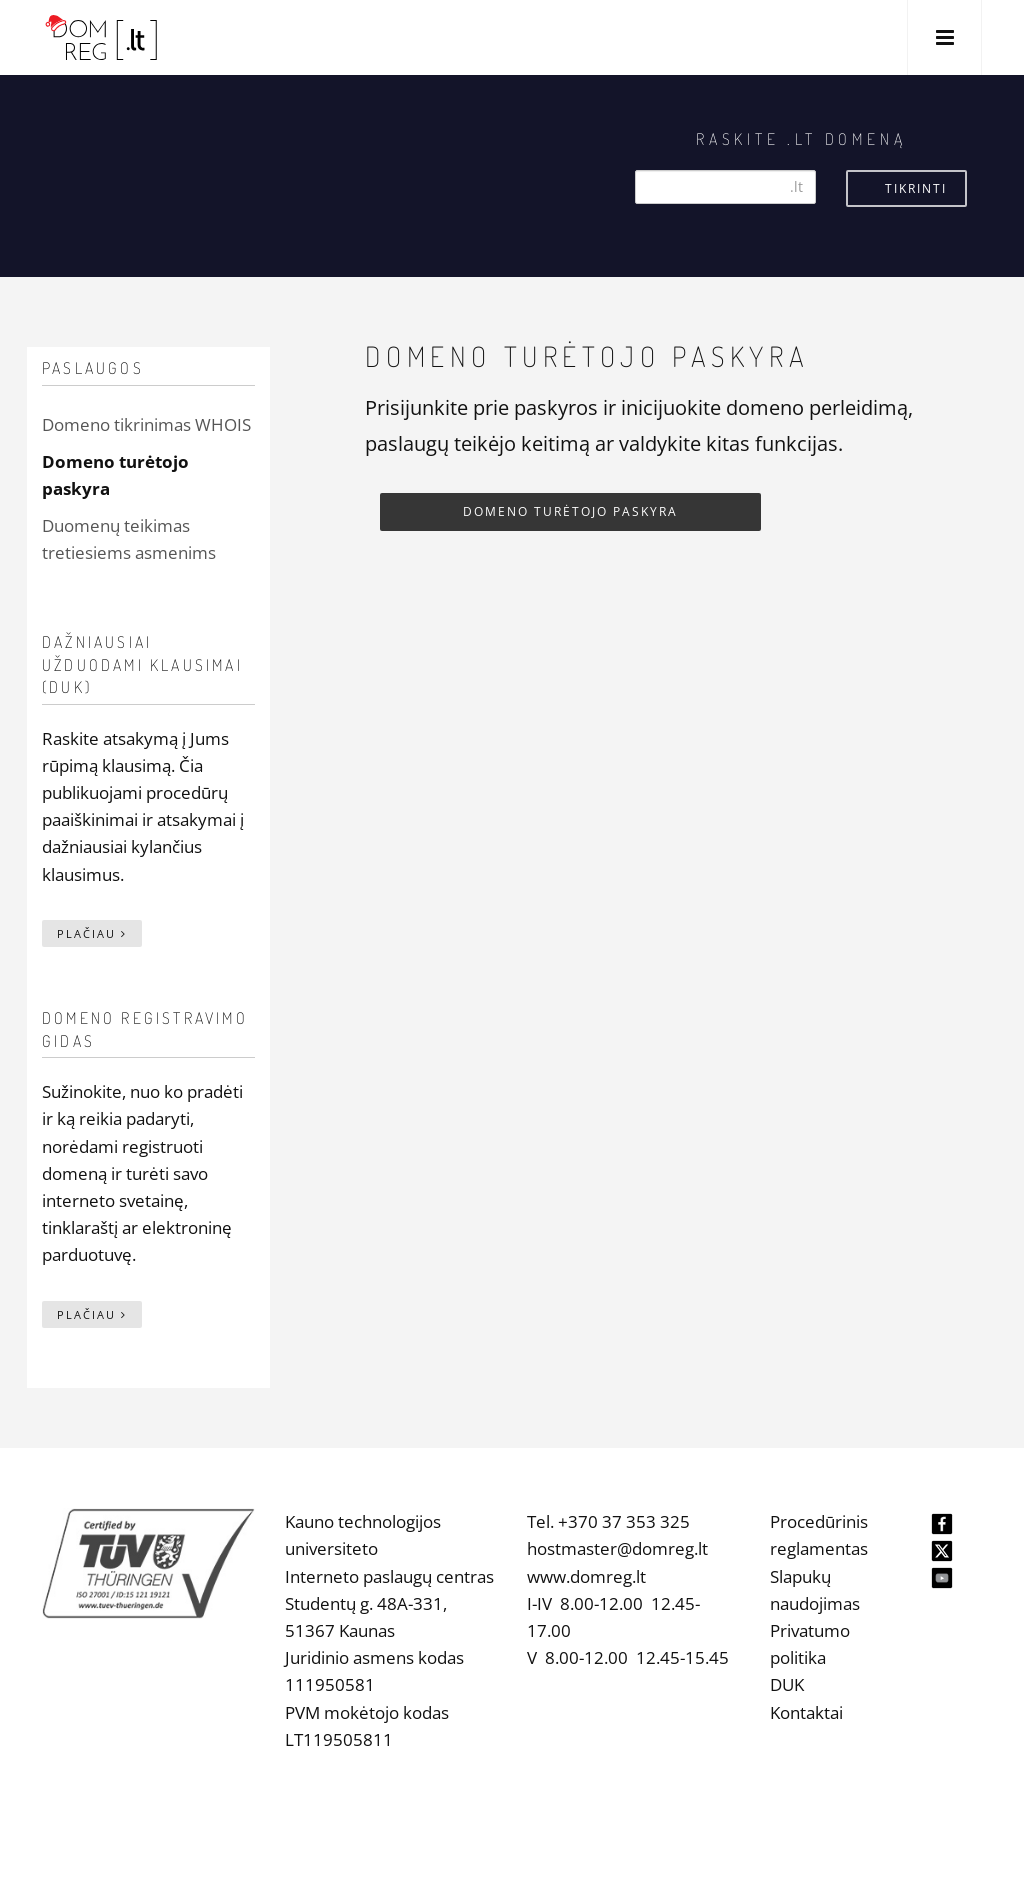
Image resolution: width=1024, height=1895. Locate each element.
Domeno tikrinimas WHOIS (146, 424)
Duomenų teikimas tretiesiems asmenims (129, 539)
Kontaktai (806, 1712)
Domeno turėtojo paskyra (570, 511)
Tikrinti (916, 188)
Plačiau (92, 933)
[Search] (725, 187)
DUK (787, 1684)
